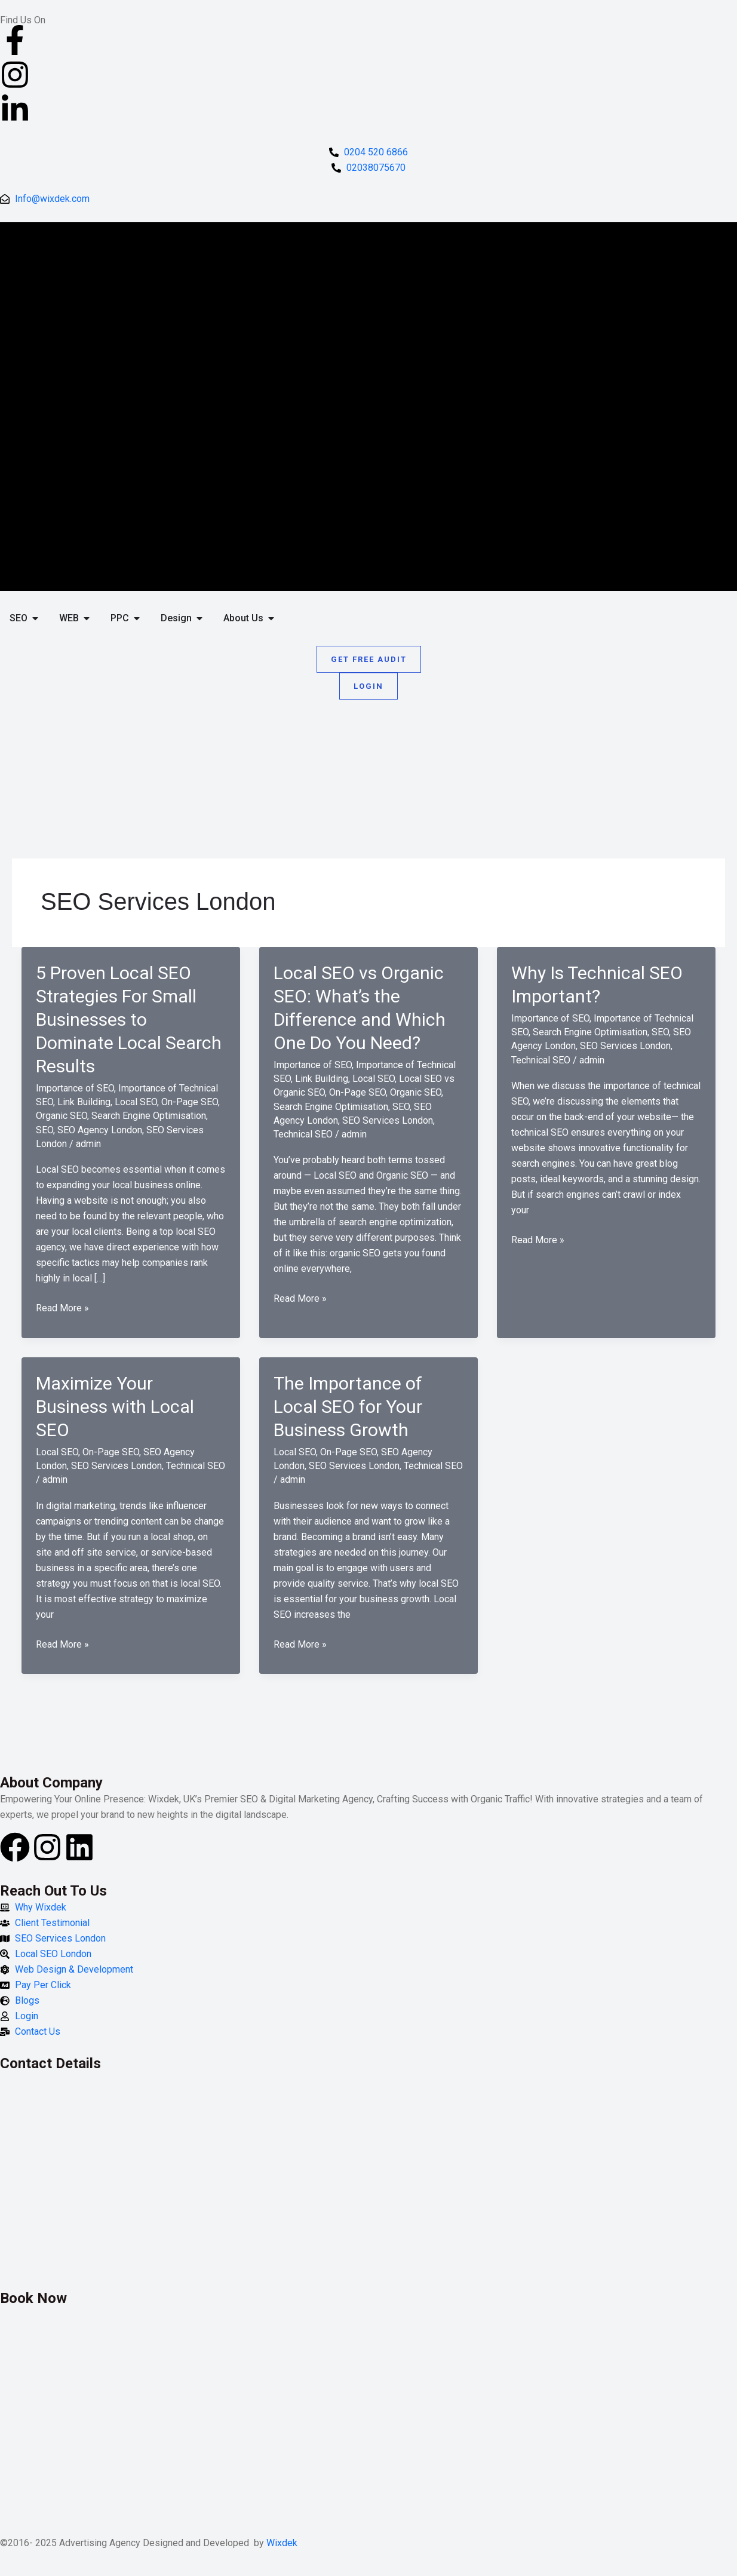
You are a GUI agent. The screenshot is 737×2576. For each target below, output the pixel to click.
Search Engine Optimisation (148, 1115)
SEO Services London (387, 1120)
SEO (44, 1130)
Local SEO (136, 1102)
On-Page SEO (189, 1102)
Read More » (62, 1308)
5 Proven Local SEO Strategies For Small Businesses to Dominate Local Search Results (129, 1019)
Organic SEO (61, 1115)
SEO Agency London (99, 1130)
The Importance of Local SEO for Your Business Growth (348, 1406)
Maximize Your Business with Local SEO (115, 1406)
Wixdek (281, 2543)
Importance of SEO (75, 1088)
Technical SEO (303, 1134)
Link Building (83, 1102)
